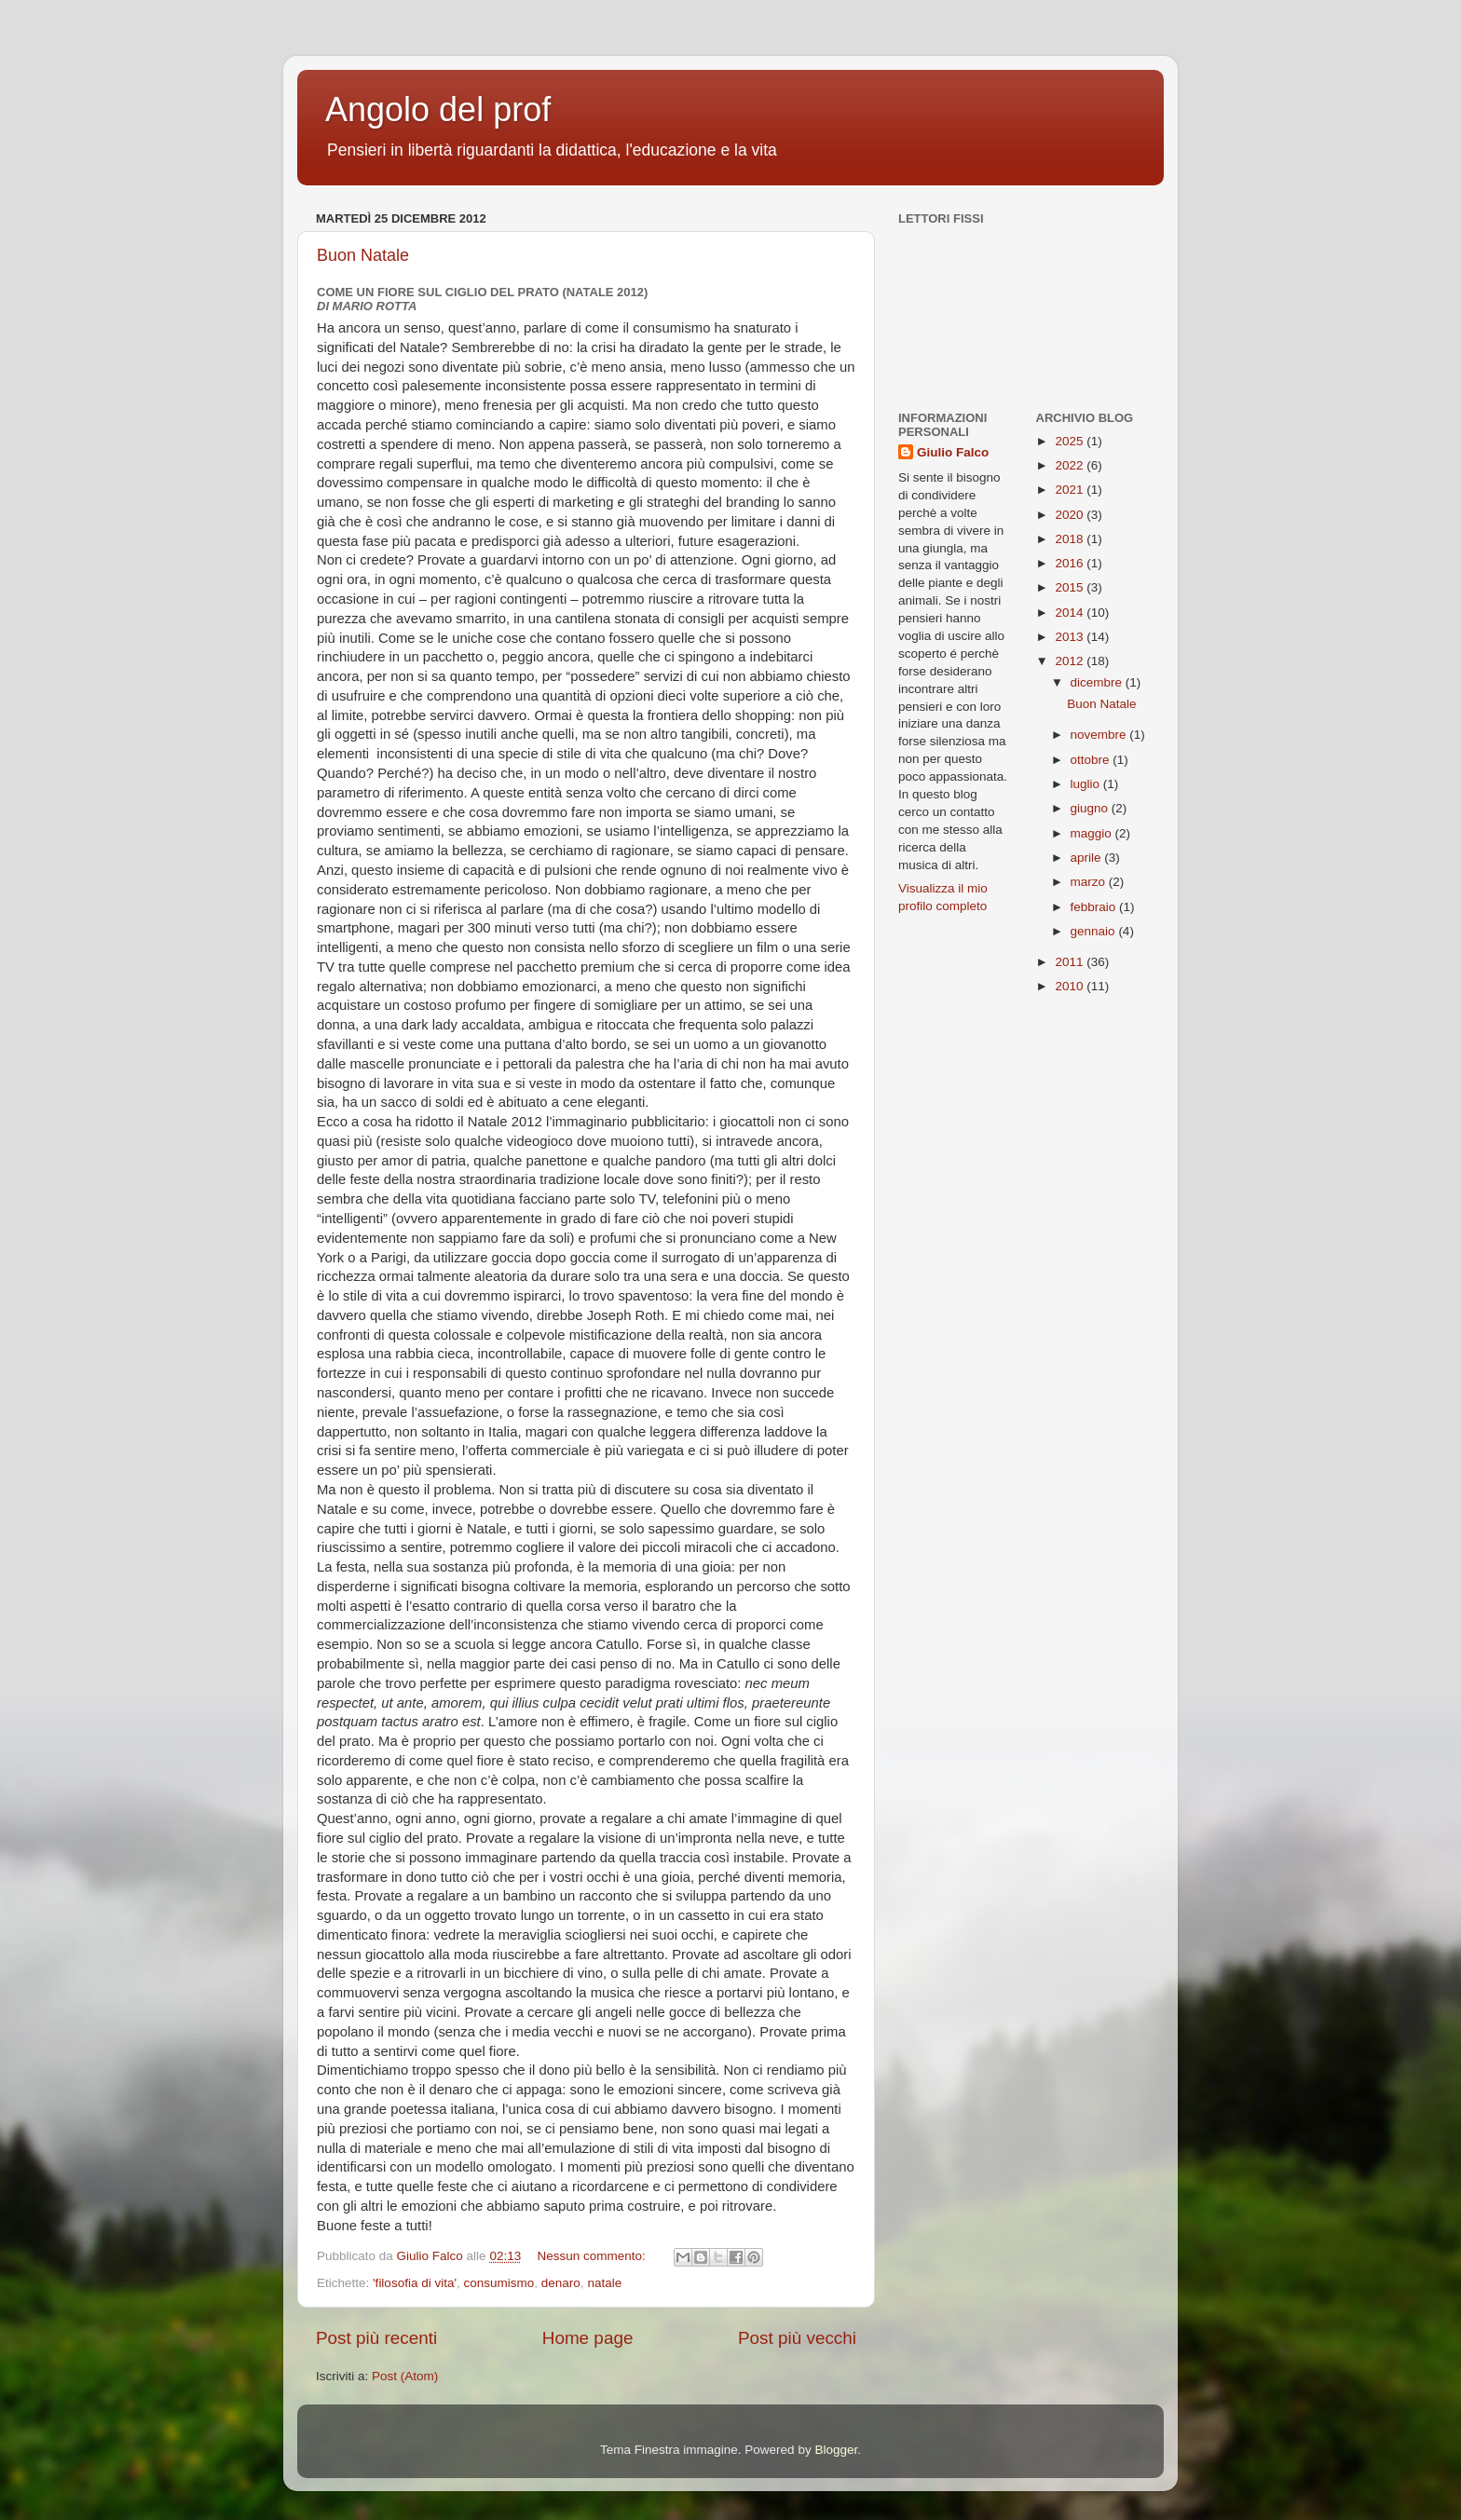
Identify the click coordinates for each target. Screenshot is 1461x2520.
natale (604, 2283)
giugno (1091, 808)
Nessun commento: (593, 2256)
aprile (1088, 858)
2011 (1070, 962)
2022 (1070, 465)
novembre (1100, 735)
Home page (588, 2338)
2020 (1070, 515)
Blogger (835, 2450)
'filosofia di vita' (415, 2283)
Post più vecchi (797, 2338)
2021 (1070, 490)
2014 (1070, 613)
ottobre (1092, 760)
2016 (1070, 563)
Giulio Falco (953, 452)
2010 (1070, 986)
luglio (1087, 784)
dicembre (1098, 682)
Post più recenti (376, 2338)
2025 (1070, 441)
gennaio (1095, 931)
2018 (1070, 539)
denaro (560, 2283)
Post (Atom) (405, 2376)
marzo (1090, 882)
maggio (1093, 833)
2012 (1070, 661)
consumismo (499, 2283)
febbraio (1095, 907)
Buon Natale (363, 255)
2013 (1070, 637)
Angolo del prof (438, 109)
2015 (1070, 587)
